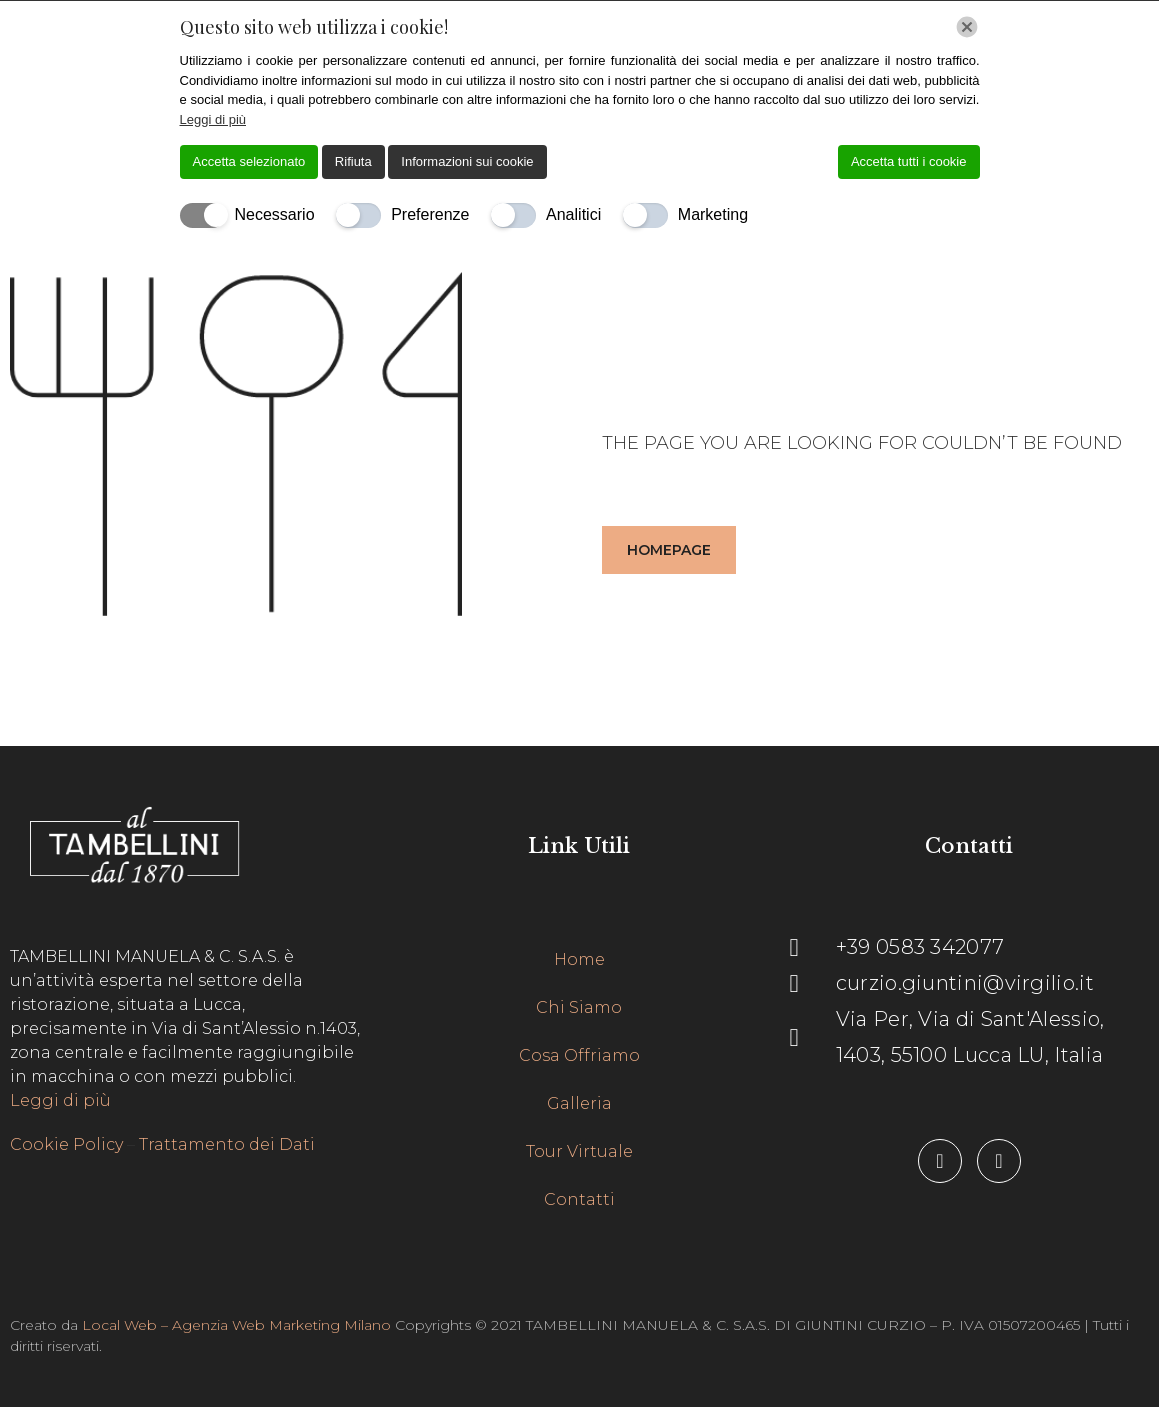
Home (579, 959)
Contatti (579, 1199)
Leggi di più (60, 1100)
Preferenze (430, 214)
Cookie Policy (66, 1144)
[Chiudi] (967, 27)
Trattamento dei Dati (227, 1144)
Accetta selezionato (249, 161)
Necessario (275, 214)
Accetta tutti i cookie (909, 161)
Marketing (713, 214)
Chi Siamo (579, 1007)
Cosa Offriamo (579, 1055)
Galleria (579, 1103)
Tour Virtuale (579, 1151)
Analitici (573, 214)
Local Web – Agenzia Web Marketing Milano (238, 1325)
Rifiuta (353, 161)
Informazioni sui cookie (467, 161)
